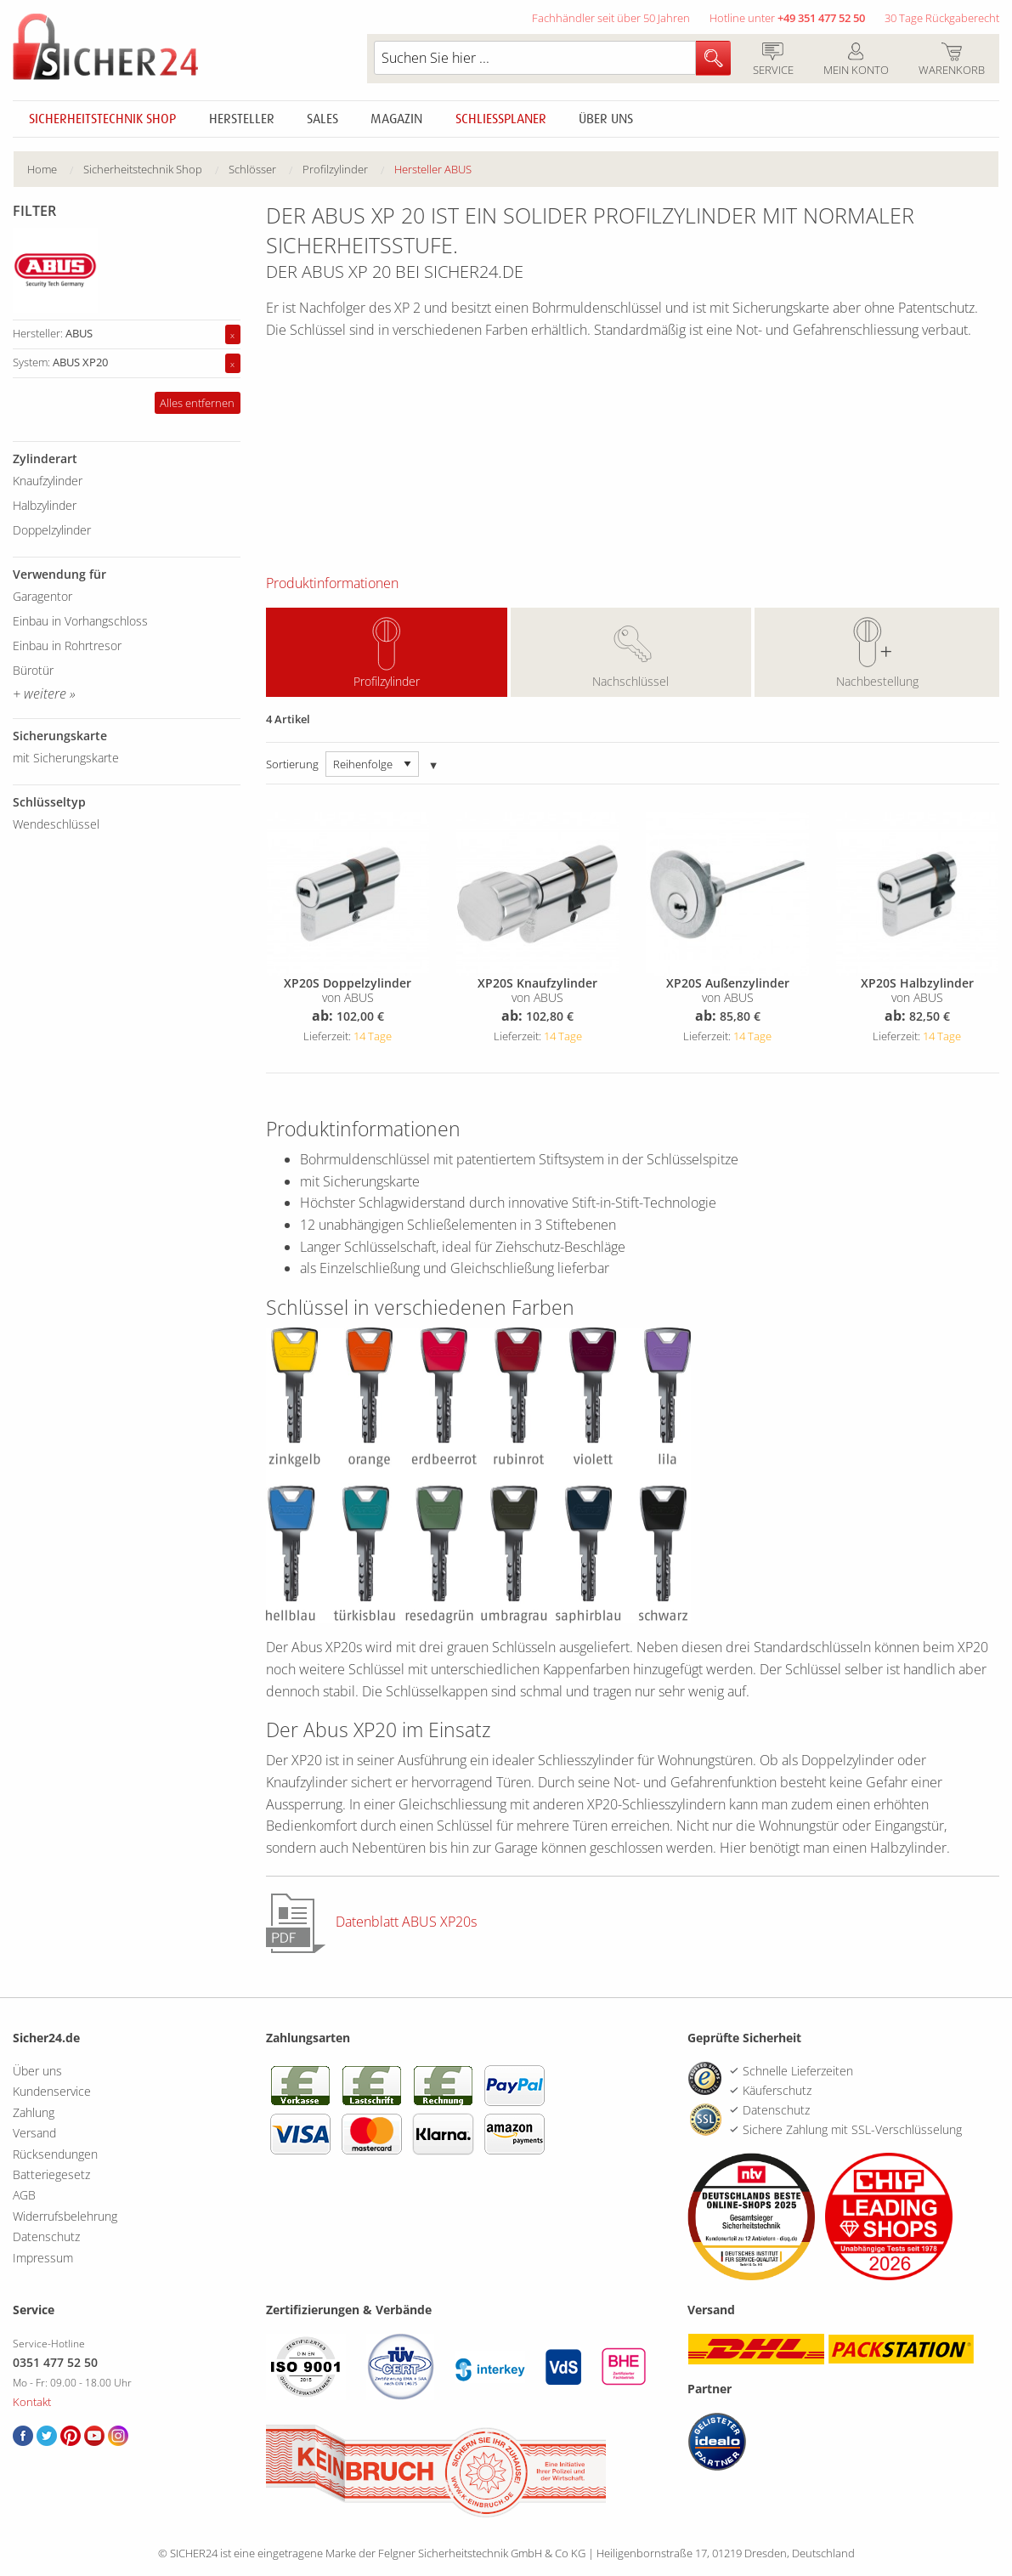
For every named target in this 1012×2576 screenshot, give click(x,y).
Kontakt (32, 2401)
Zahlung (33, 2112)
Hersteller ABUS (433, 169)
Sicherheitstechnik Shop (102, 119)
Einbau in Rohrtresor (67, 645)
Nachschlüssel (630, 681)
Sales (322, 119)
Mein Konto (856, 60)
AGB (24, 2195)
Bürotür (33, 670)
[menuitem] (55, 169)
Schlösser (252, 169)
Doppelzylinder (52, 530)
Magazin (396, 119)
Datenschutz (46, 2236)
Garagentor (42, 596)
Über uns (606, 119)
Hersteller (241, 119)
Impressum (43, 2258)
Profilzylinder (386, 681)
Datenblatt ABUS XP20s (406, 1922)
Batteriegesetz (51, 2174)
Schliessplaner (500, 119)
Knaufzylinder (47, 481)
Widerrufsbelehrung (65, 2216)
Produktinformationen (332, 583)
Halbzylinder (44, 505)
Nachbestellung (877, 681)
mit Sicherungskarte (66, 758)
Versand (34, 2133)
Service (772, 60)
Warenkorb (951, 60)
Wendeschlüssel (56, 824)
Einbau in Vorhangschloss (80, 621)
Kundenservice (52, 2091)
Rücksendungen (55, 2154)
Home (42, 169)
